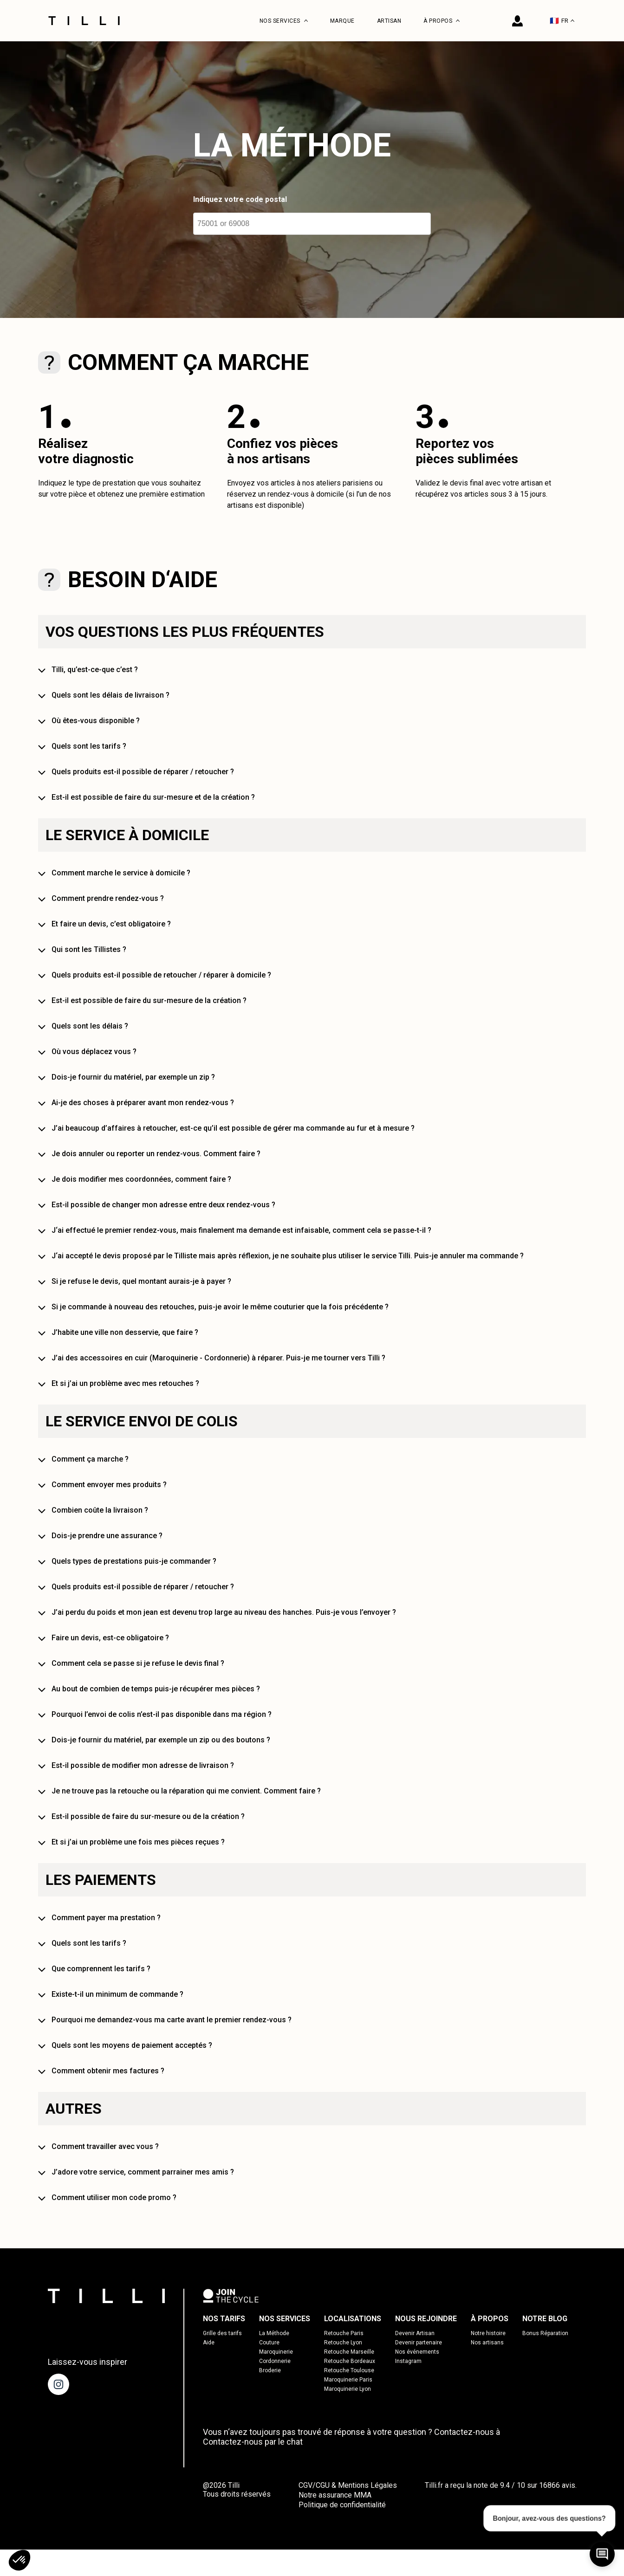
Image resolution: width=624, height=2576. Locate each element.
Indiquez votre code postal (240, 199)
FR (562, 20)
